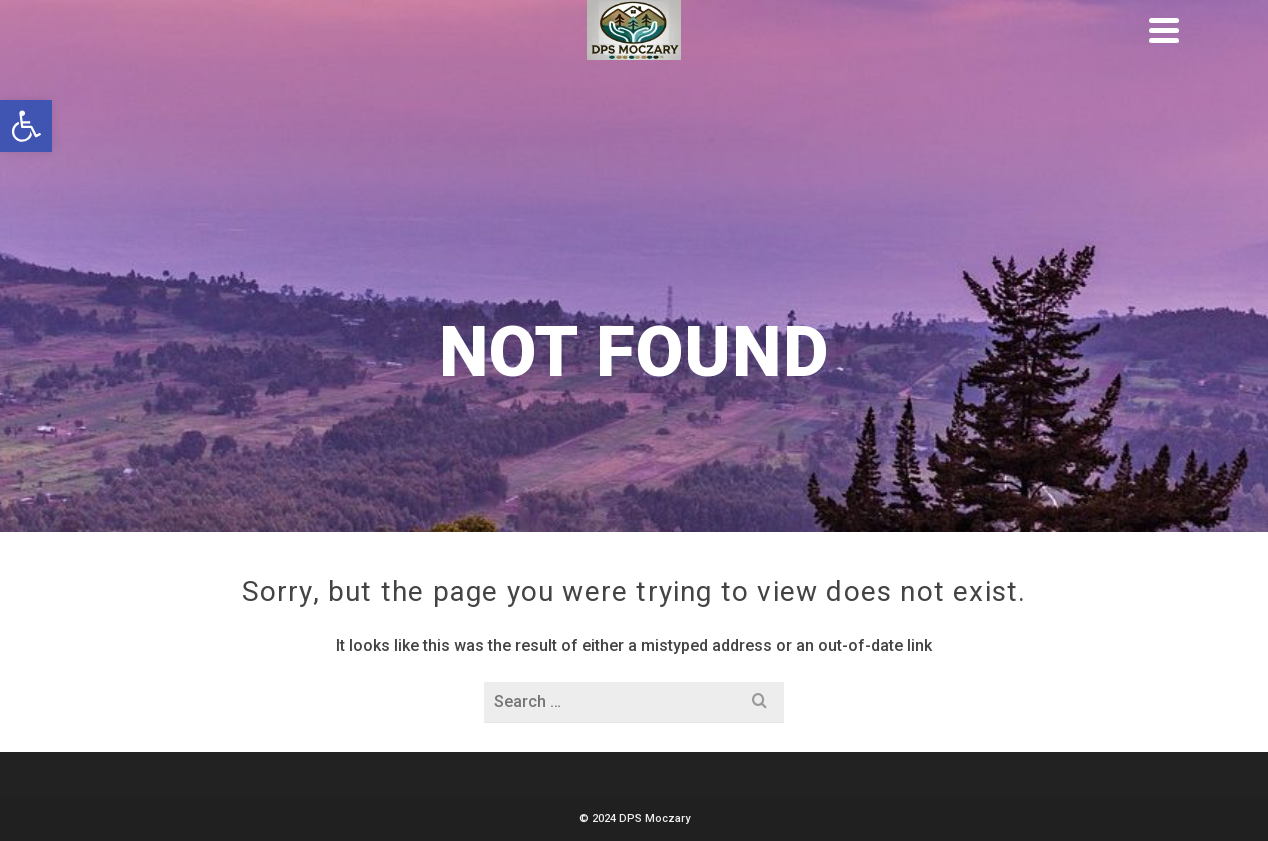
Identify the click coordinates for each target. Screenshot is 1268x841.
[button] (26, 126)
